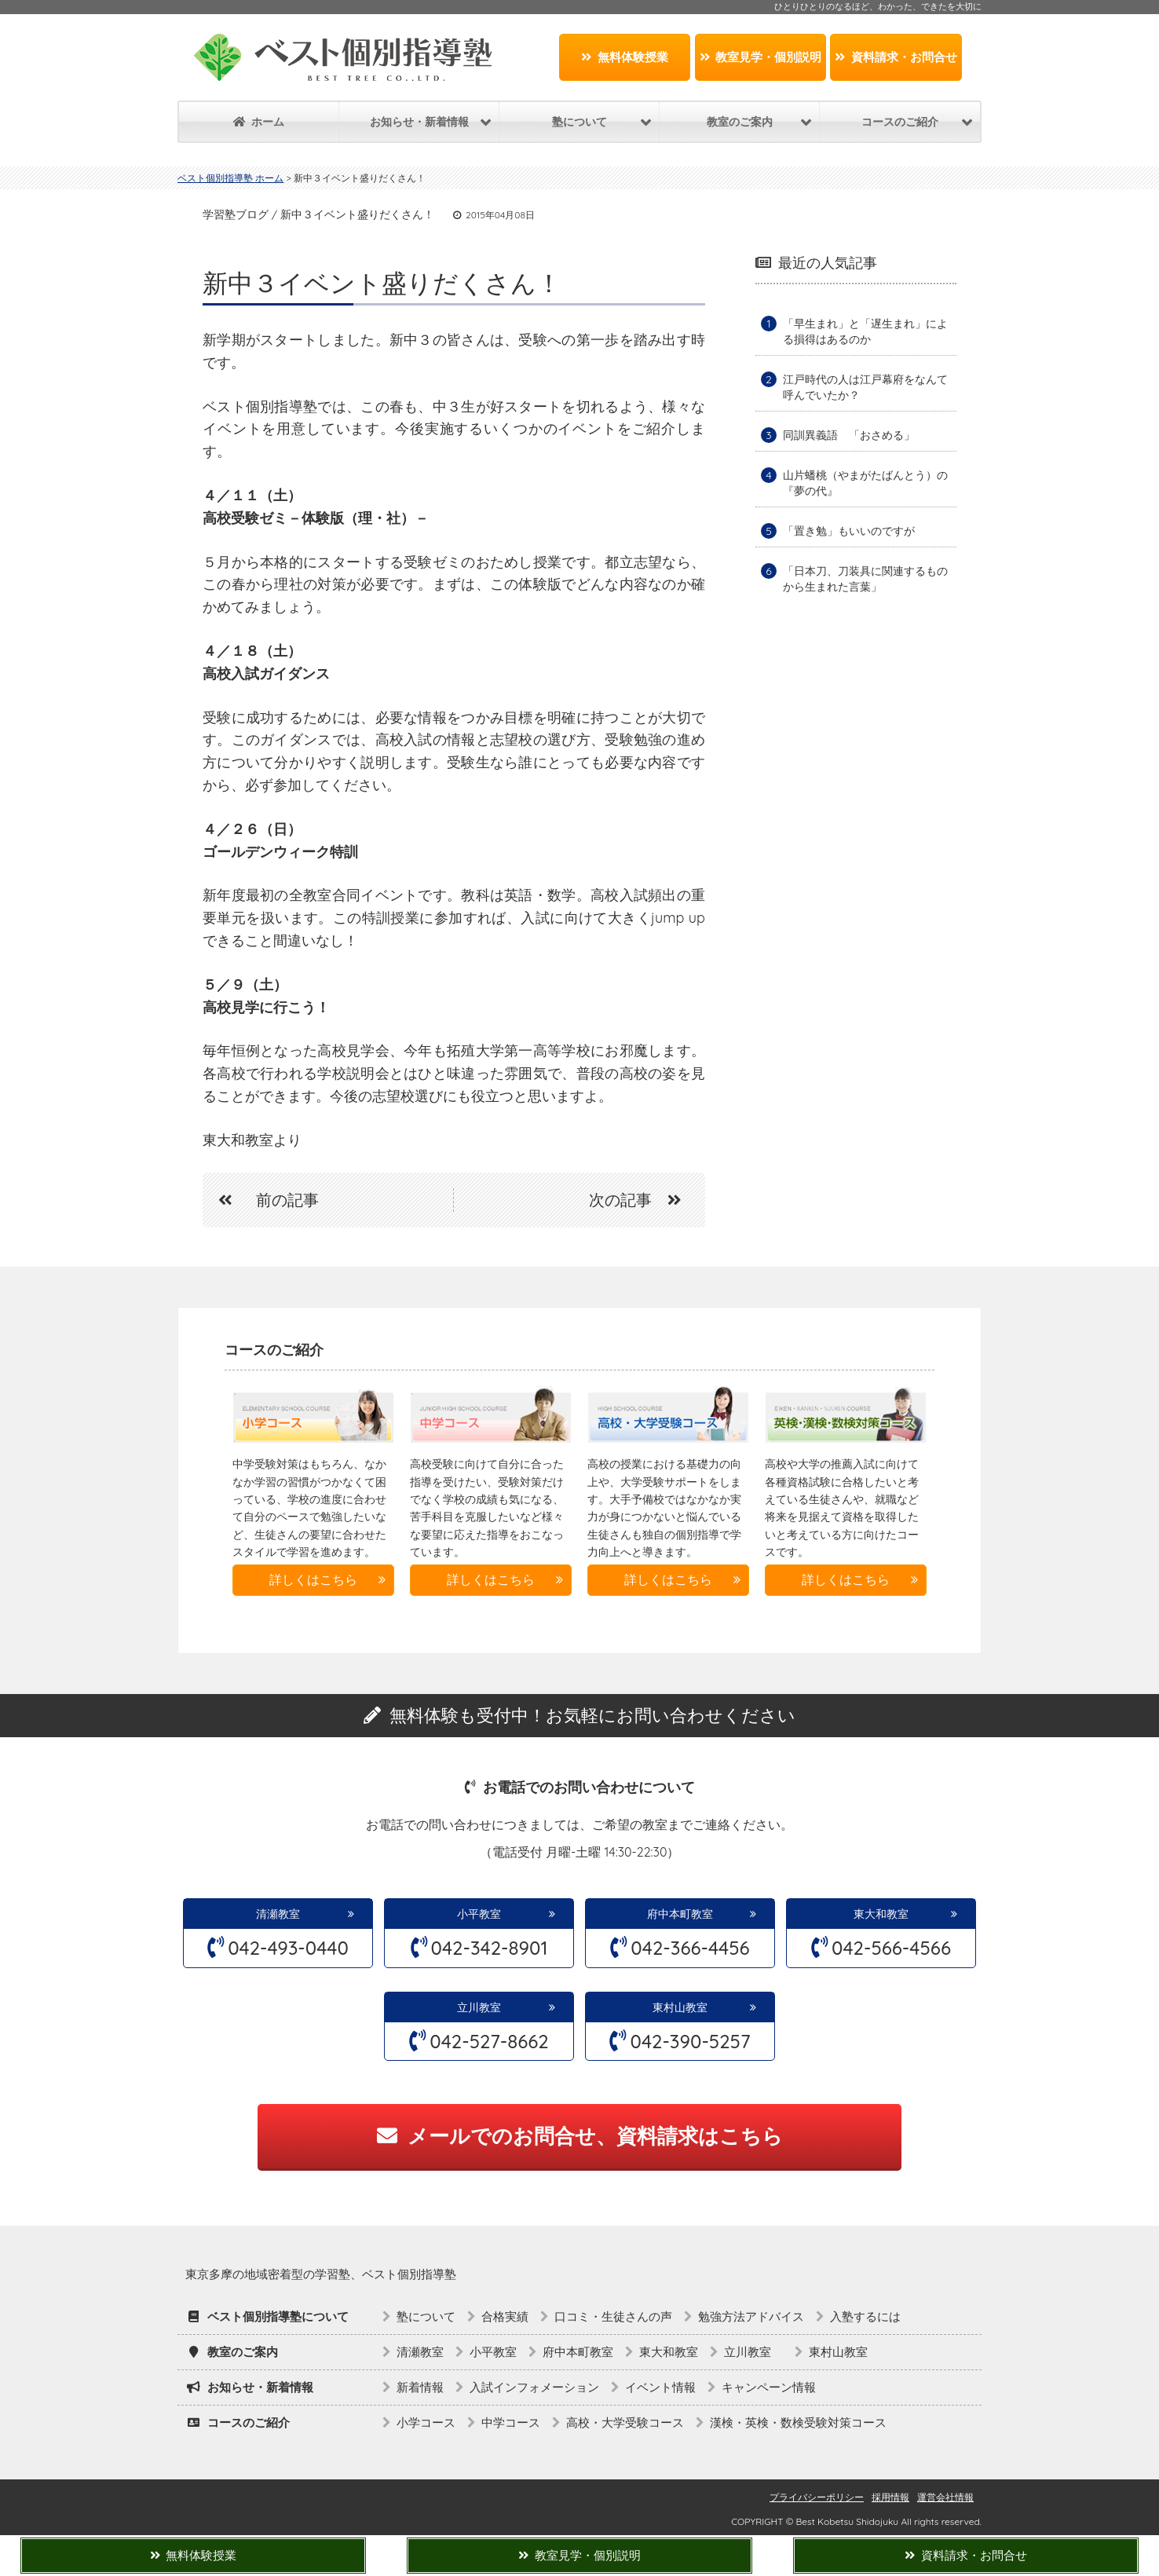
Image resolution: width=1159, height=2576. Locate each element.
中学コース (510, 2422)
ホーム (258, 122)
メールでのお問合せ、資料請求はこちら (580, 2136)
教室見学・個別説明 (761, 56)
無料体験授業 (624, 56)
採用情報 (890, 2497)
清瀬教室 (278, 1914)
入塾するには (865, 2316)
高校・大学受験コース (625, 2422)
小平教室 (479, 1914)
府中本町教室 (680, 1914)
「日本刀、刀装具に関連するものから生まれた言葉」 (865, 579)
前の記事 (261, 1199)
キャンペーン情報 (769, 2387)
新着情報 (420, 2387)
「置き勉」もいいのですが (849, 531)
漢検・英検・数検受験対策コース (798, 2422)
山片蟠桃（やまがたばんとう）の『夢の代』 (865, 483)
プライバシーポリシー (817, 2497)
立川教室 (484, 2007)
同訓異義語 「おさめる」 (849, 435)
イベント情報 (660, 2387)
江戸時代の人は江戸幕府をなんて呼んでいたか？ (865, 387)
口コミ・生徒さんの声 (613, 2316)
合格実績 (504, 2316)
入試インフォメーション (534, 2387)
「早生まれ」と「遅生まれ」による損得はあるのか (865, 331)
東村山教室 (680, 2007)
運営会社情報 (945, 2497)
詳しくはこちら (313, 1579)
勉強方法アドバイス (751, 2316)
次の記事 (643, 1199)
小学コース (426, 2422)
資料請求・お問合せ (896, 56)
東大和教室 (881, 1914)
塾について (426, 2316)
